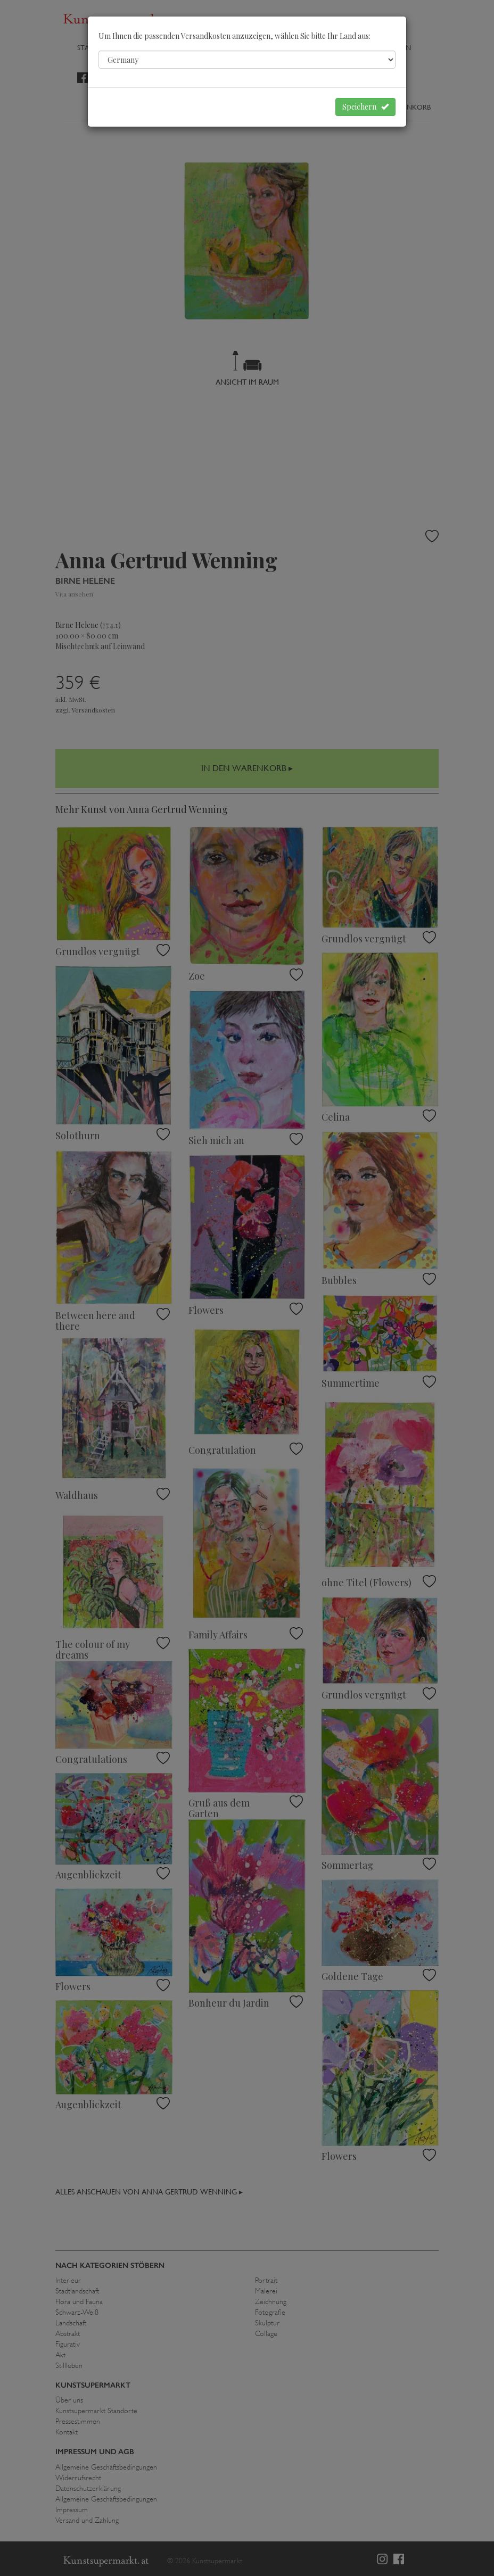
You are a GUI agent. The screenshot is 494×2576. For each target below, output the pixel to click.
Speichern (365, 107)
